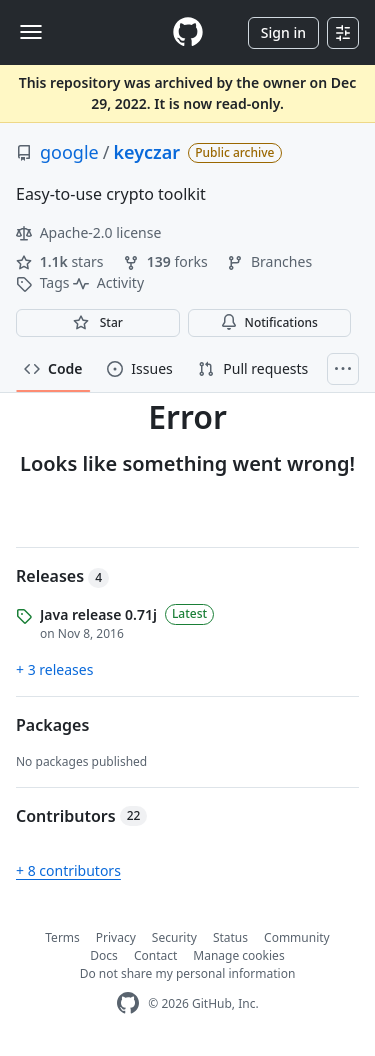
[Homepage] (188, 32)
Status (230, 937)
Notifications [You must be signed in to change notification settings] (269, 322)
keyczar (146, 152)
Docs (104, 955)
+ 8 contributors (68, 870)
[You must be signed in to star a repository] (98, 323)
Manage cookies (238, 955)
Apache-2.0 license (88, 232)
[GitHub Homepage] (128, 1003)
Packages (52, 725)
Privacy (116, 937)
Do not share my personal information (188, 973)
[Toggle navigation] (31, 32)
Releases (62, 576)
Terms (62, 937)
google (69, 152)
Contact (155, 955)
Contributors (81, 816)
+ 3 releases (54, 669)
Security (174, 937)
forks (167, 261)
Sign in (283, 32)
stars (61, 261)
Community (297, 937)
